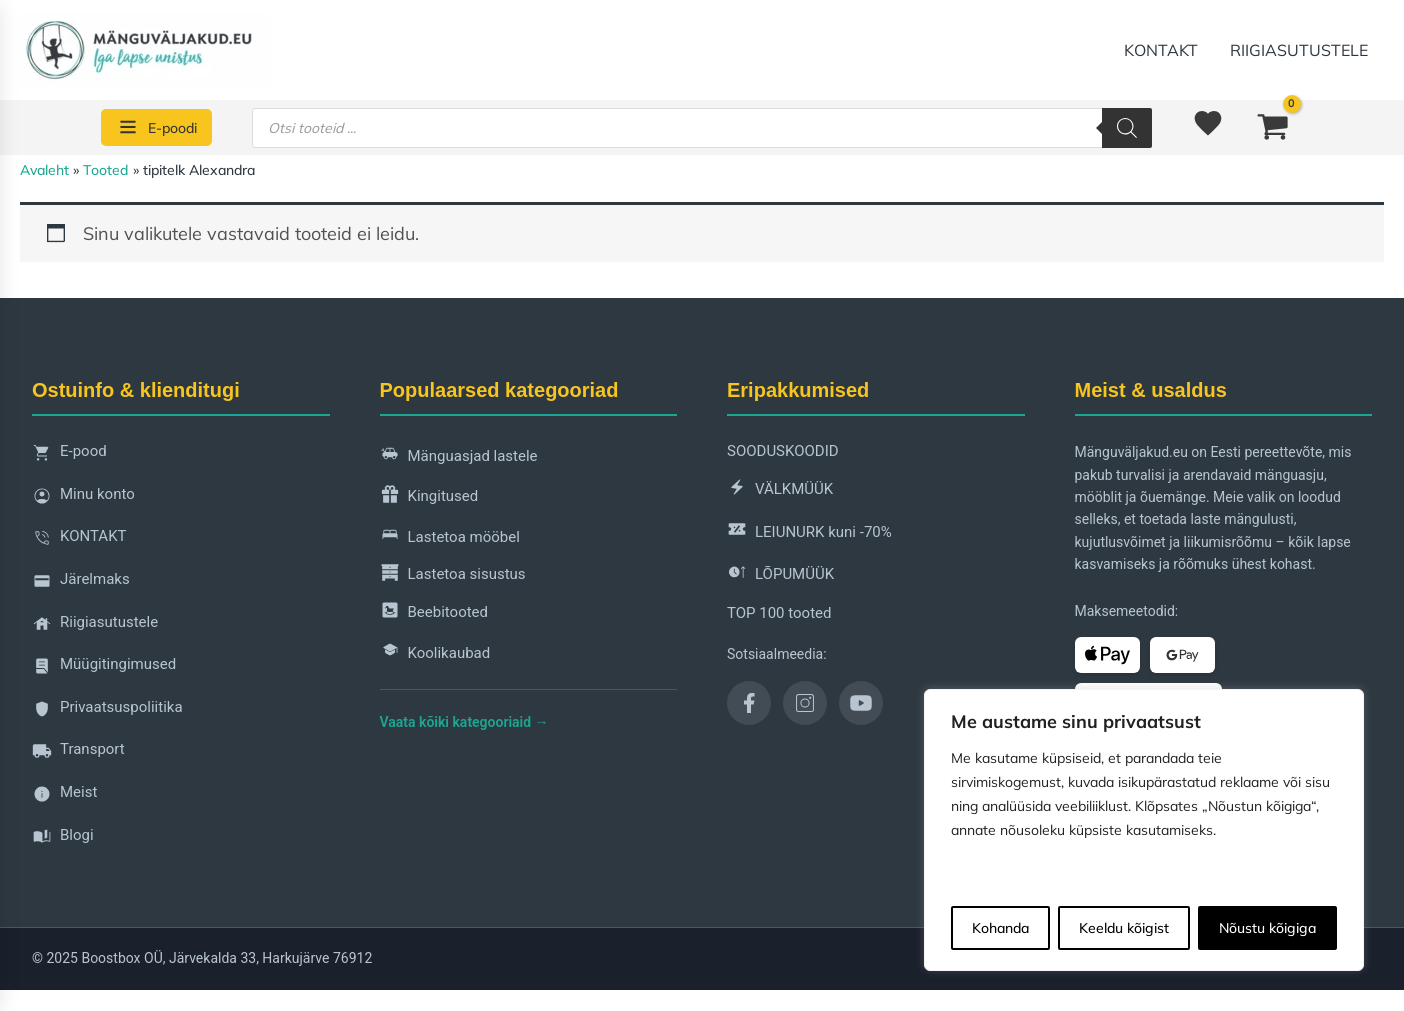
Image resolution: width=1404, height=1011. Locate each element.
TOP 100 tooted (779, 613)
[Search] (1127, 128)
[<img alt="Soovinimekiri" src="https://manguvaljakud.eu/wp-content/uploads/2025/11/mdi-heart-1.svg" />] (1211, 128)
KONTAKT (1161, 50)
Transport (78, 754)
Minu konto (83, 499)
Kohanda (1000, 928)
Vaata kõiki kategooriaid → (464, 722)
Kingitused (429, 497)
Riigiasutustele (1299, 50)
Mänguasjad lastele (459, 456)
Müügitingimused (104, 669)
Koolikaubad (435, 653)
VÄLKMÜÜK (780, 490)
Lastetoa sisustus (453, 575)
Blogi (63, 840)
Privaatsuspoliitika (107, 712)
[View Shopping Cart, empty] (1273, 127)
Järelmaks (81, 584)
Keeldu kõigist (1124, 928)
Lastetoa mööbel (450, 537)
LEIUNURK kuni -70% (809, 532)
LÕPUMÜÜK (780, 575)
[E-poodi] (156, 127)
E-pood (69, 456)
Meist (64, 797)
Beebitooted (434, 613)
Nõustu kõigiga (1267, 928)
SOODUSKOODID (783, 451)
